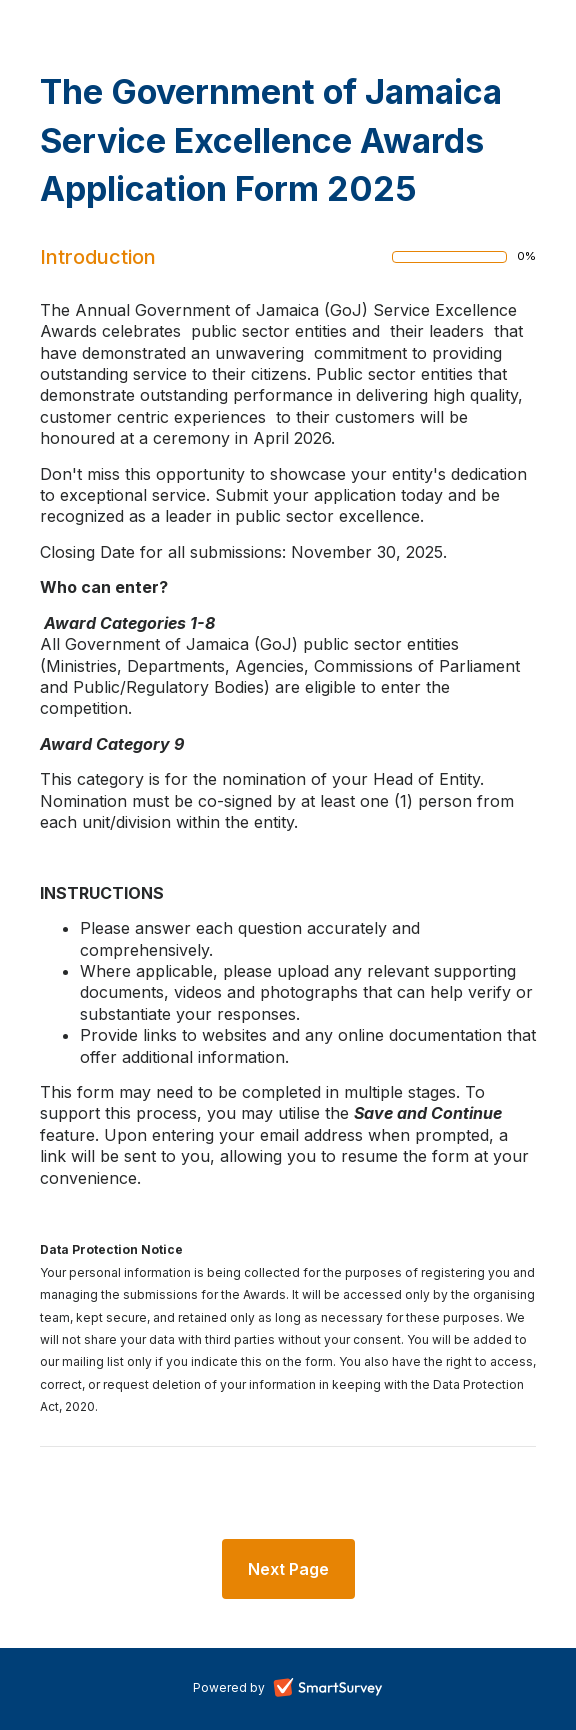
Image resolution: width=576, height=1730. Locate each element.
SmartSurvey (351, 1689)
